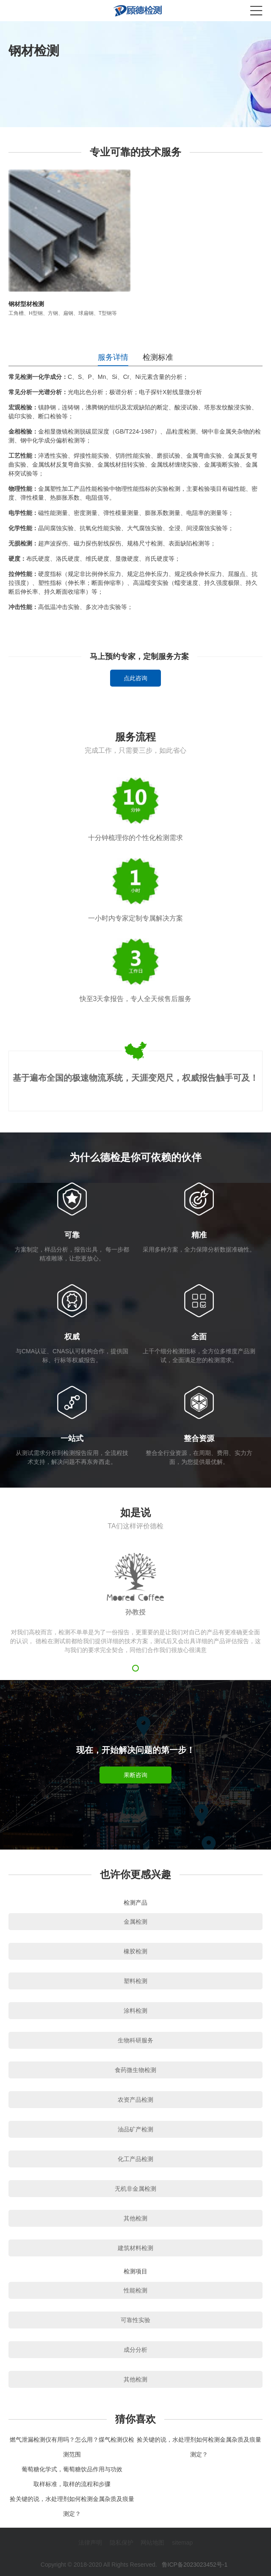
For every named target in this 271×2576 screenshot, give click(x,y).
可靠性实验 (135, 2320)
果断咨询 (135, 1775)
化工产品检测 (135, 2159)
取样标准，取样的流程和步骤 (72, 2484)
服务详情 (113, 357)
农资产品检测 (135, 2099)
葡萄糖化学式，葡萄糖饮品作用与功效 (72, 2469)
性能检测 (135, 2290)
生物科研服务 (135, 2040)
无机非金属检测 (135, 2188)
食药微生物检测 (135, 2070)
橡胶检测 (135, 1951)
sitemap (182, 2542)
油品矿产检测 (135, 2129)
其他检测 (135, 2218)
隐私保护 (121, 2542)
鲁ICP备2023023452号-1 (195, 2565)
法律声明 (90, 2542)
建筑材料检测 (135, 2248)
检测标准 (158, 357)
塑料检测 (135, 1981)
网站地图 (152, 2542)
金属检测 (135, 1921)
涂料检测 (135, 2010)
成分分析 (135, 2349)
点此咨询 (135, 678)
